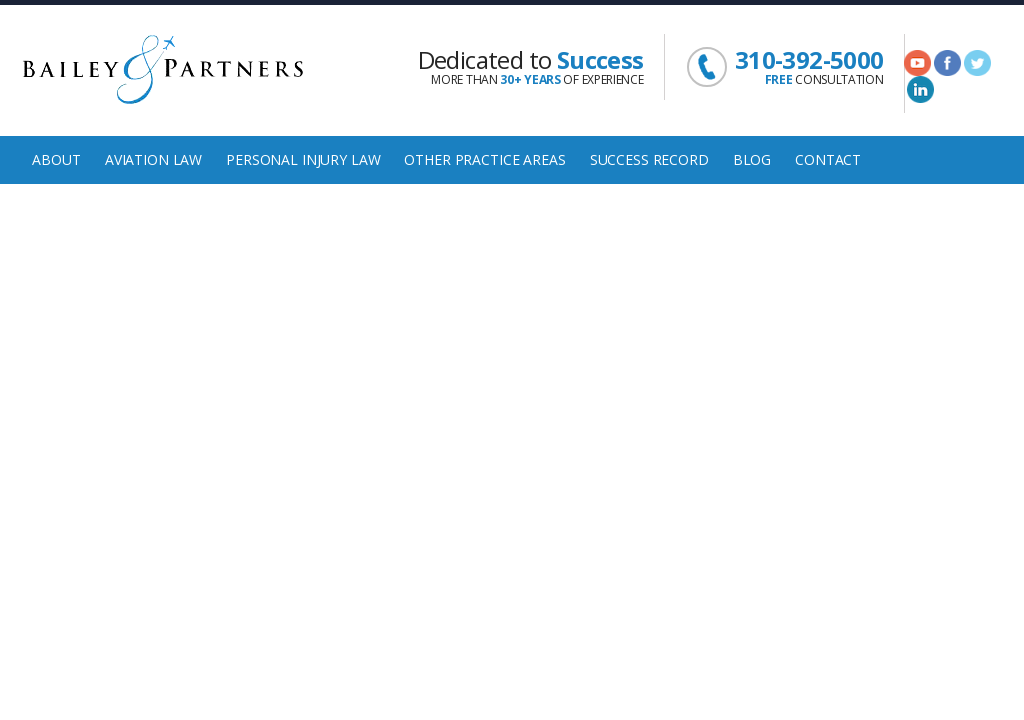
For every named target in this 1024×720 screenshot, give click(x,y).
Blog (752, 159)
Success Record (649, 159)
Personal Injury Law (303, 159)
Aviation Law (153, 159)
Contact (828, 159)
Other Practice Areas (484, 159)
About (56, 159)
